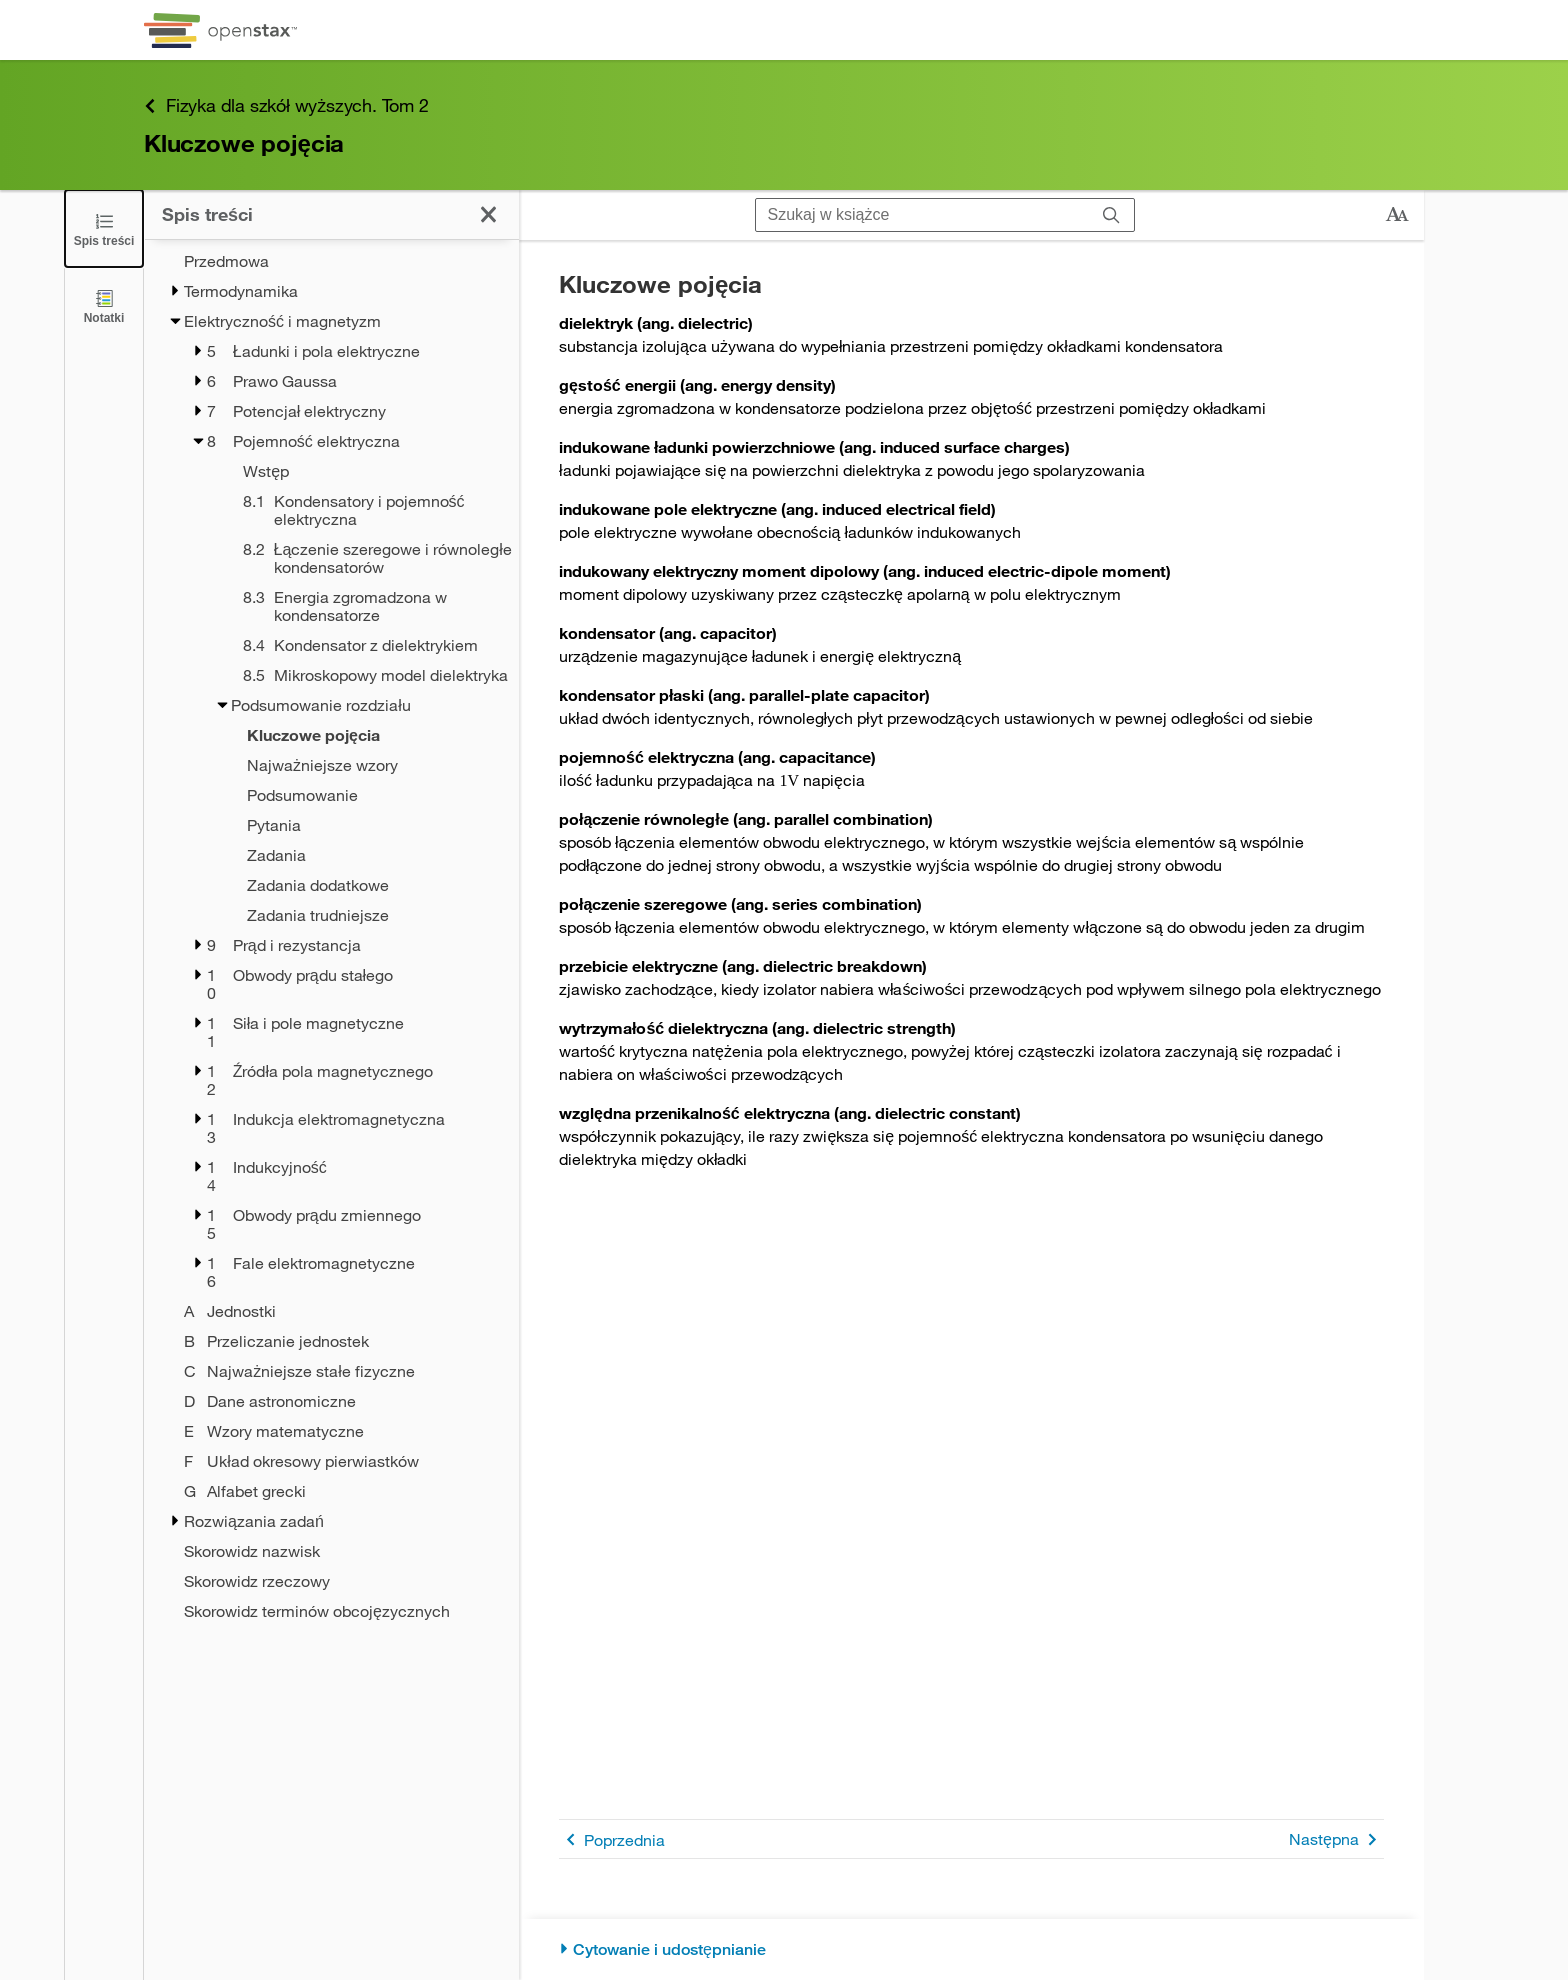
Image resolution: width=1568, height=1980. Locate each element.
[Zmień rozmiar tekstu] (1397, 215)
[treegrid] (331, 936)
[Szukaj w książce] (922, 215)
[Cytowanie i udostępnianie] (971, 1949)
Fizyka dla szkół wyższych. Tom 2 (286, 105)
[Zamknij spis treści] (104, 228)
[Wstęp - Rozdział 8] (355, 471)
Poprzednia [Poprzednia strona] (612, 1839)
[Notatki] (104, 305)
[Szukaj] (1111, 215)
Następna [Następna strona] (1336, 1839)
